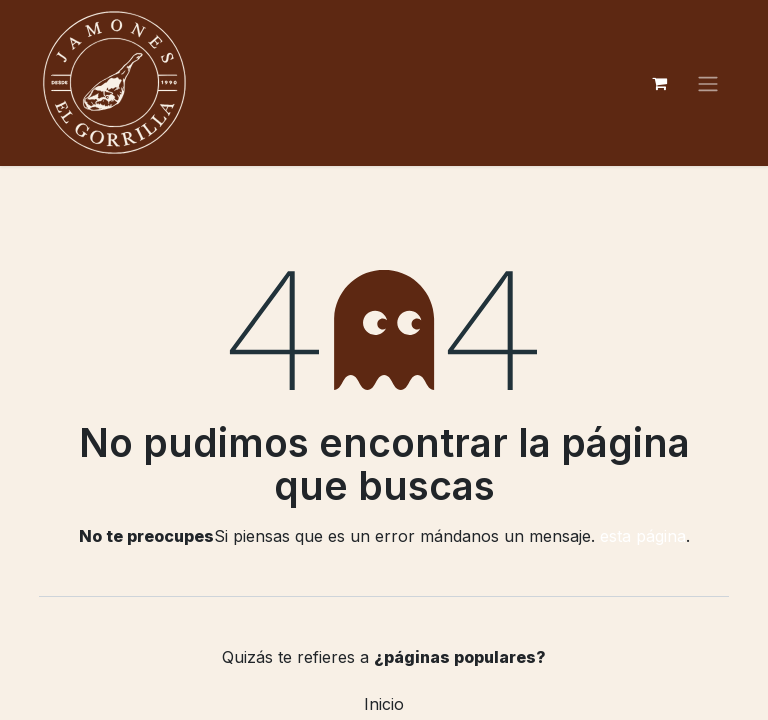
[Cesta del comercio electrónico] (659, 83)
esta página (643, 536)
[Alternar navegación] (708, 83)
